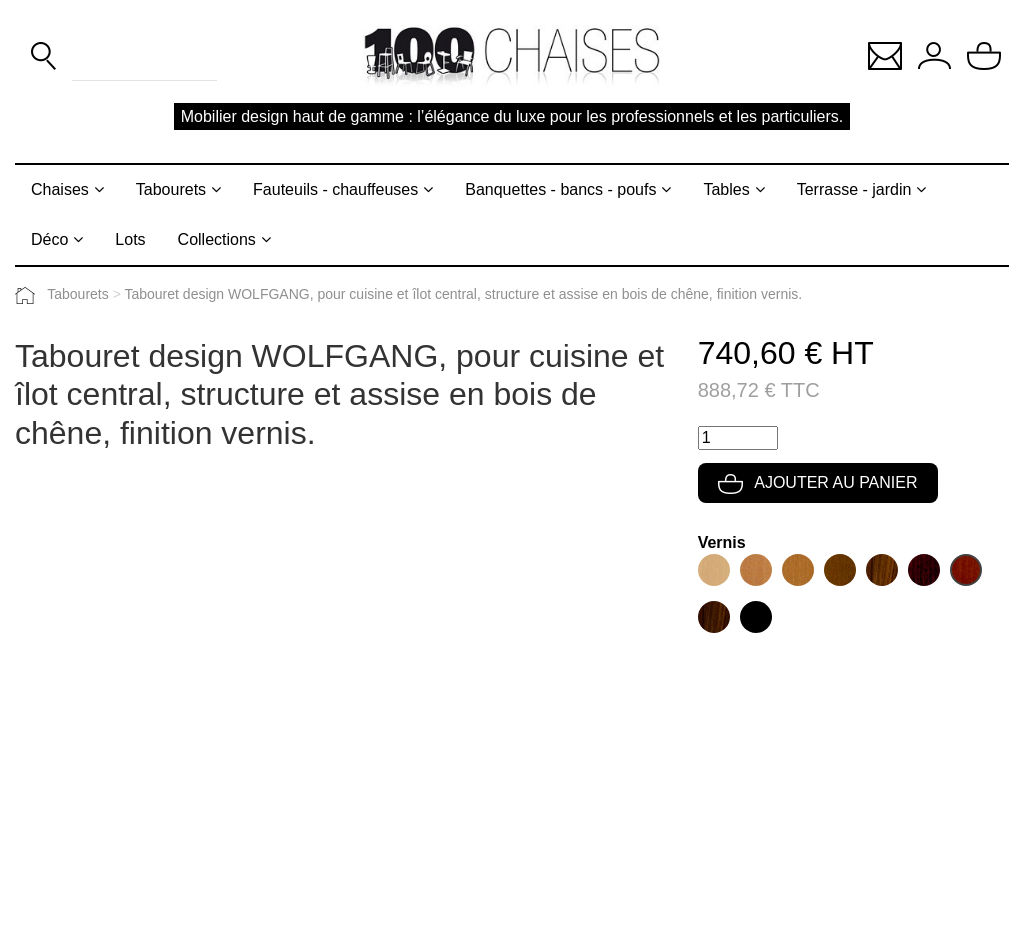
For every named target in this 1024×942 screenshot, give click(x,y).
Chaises (60, 189)
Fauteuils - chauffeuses (335, 189)
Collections (217, 239)
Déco (49, 239)
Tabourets (171, 189)
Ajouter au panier (818, 482)
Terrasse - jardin (854, 189)
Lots (130, 239)
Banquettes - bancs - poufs (560, 189)
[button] (885, 54)
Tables (726, 189)
